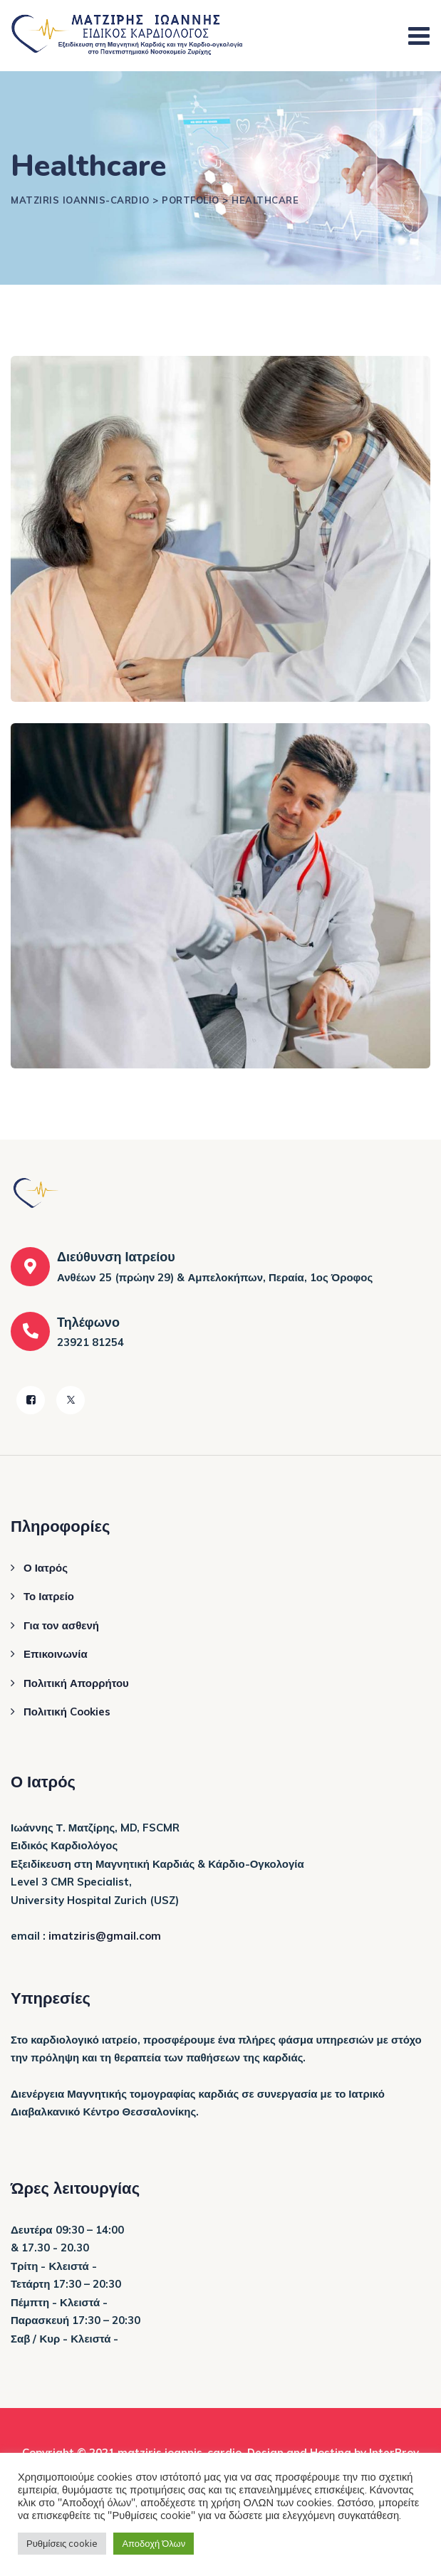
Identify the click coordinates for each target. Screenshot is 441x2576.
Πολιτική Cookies (67, 1711)
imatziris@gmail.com (104, 1935)
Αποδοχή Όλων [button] (153, 2543)
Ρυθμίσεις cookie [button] (62, 2543)
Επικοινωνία (56, 1654)
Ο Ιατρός (46, 1567)
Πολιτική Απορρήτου (76, 1683)
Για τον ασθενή (61, 1625)
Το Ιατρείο (49, 1596)
